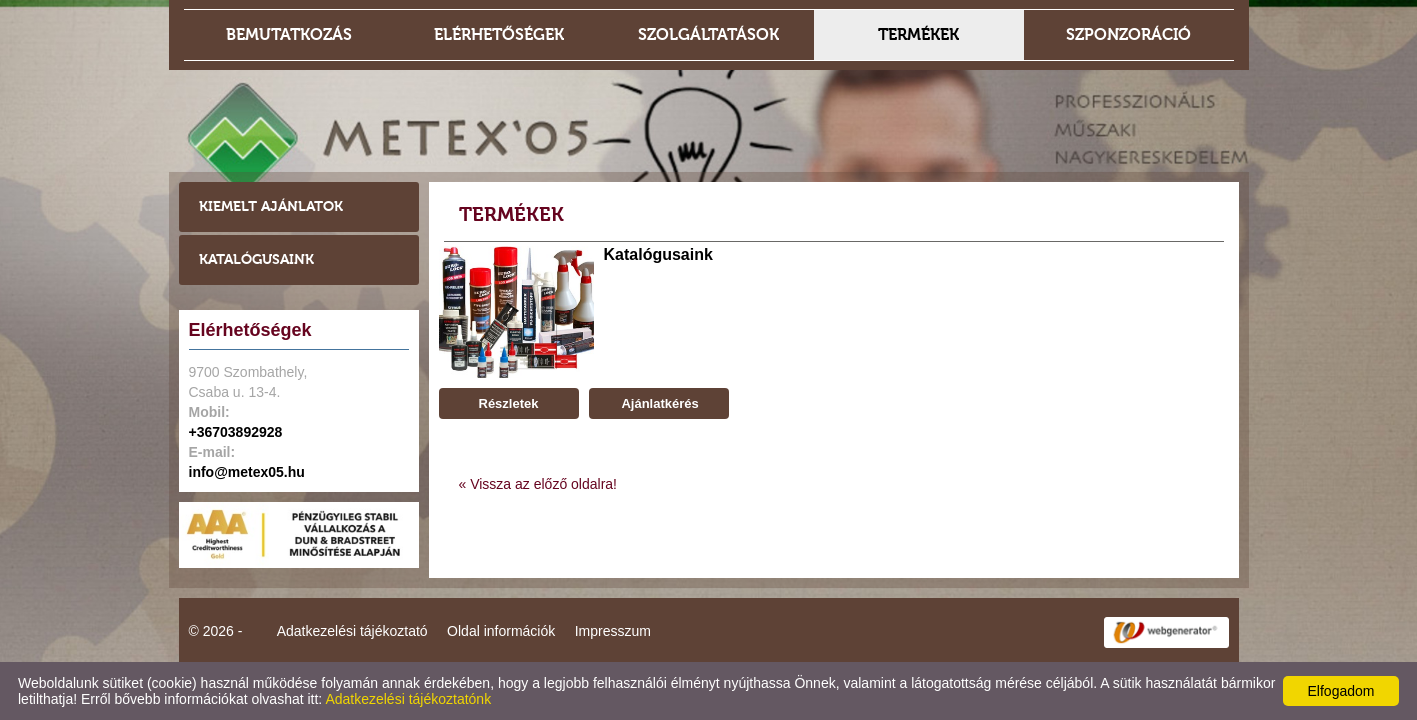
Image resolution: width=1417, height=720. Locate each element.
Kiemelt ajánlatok (271, 206)
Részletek (509, 403)
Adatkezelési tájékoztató (352, 631)
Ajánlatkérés (658, 403)
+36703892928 (236, 432)
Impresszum (613, 631)
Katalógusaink (256, 259)
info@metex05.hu (247, 472)
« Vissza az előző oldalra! (538, 484)
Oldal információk (501, 631)
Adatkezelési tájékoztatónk (408, 699)
